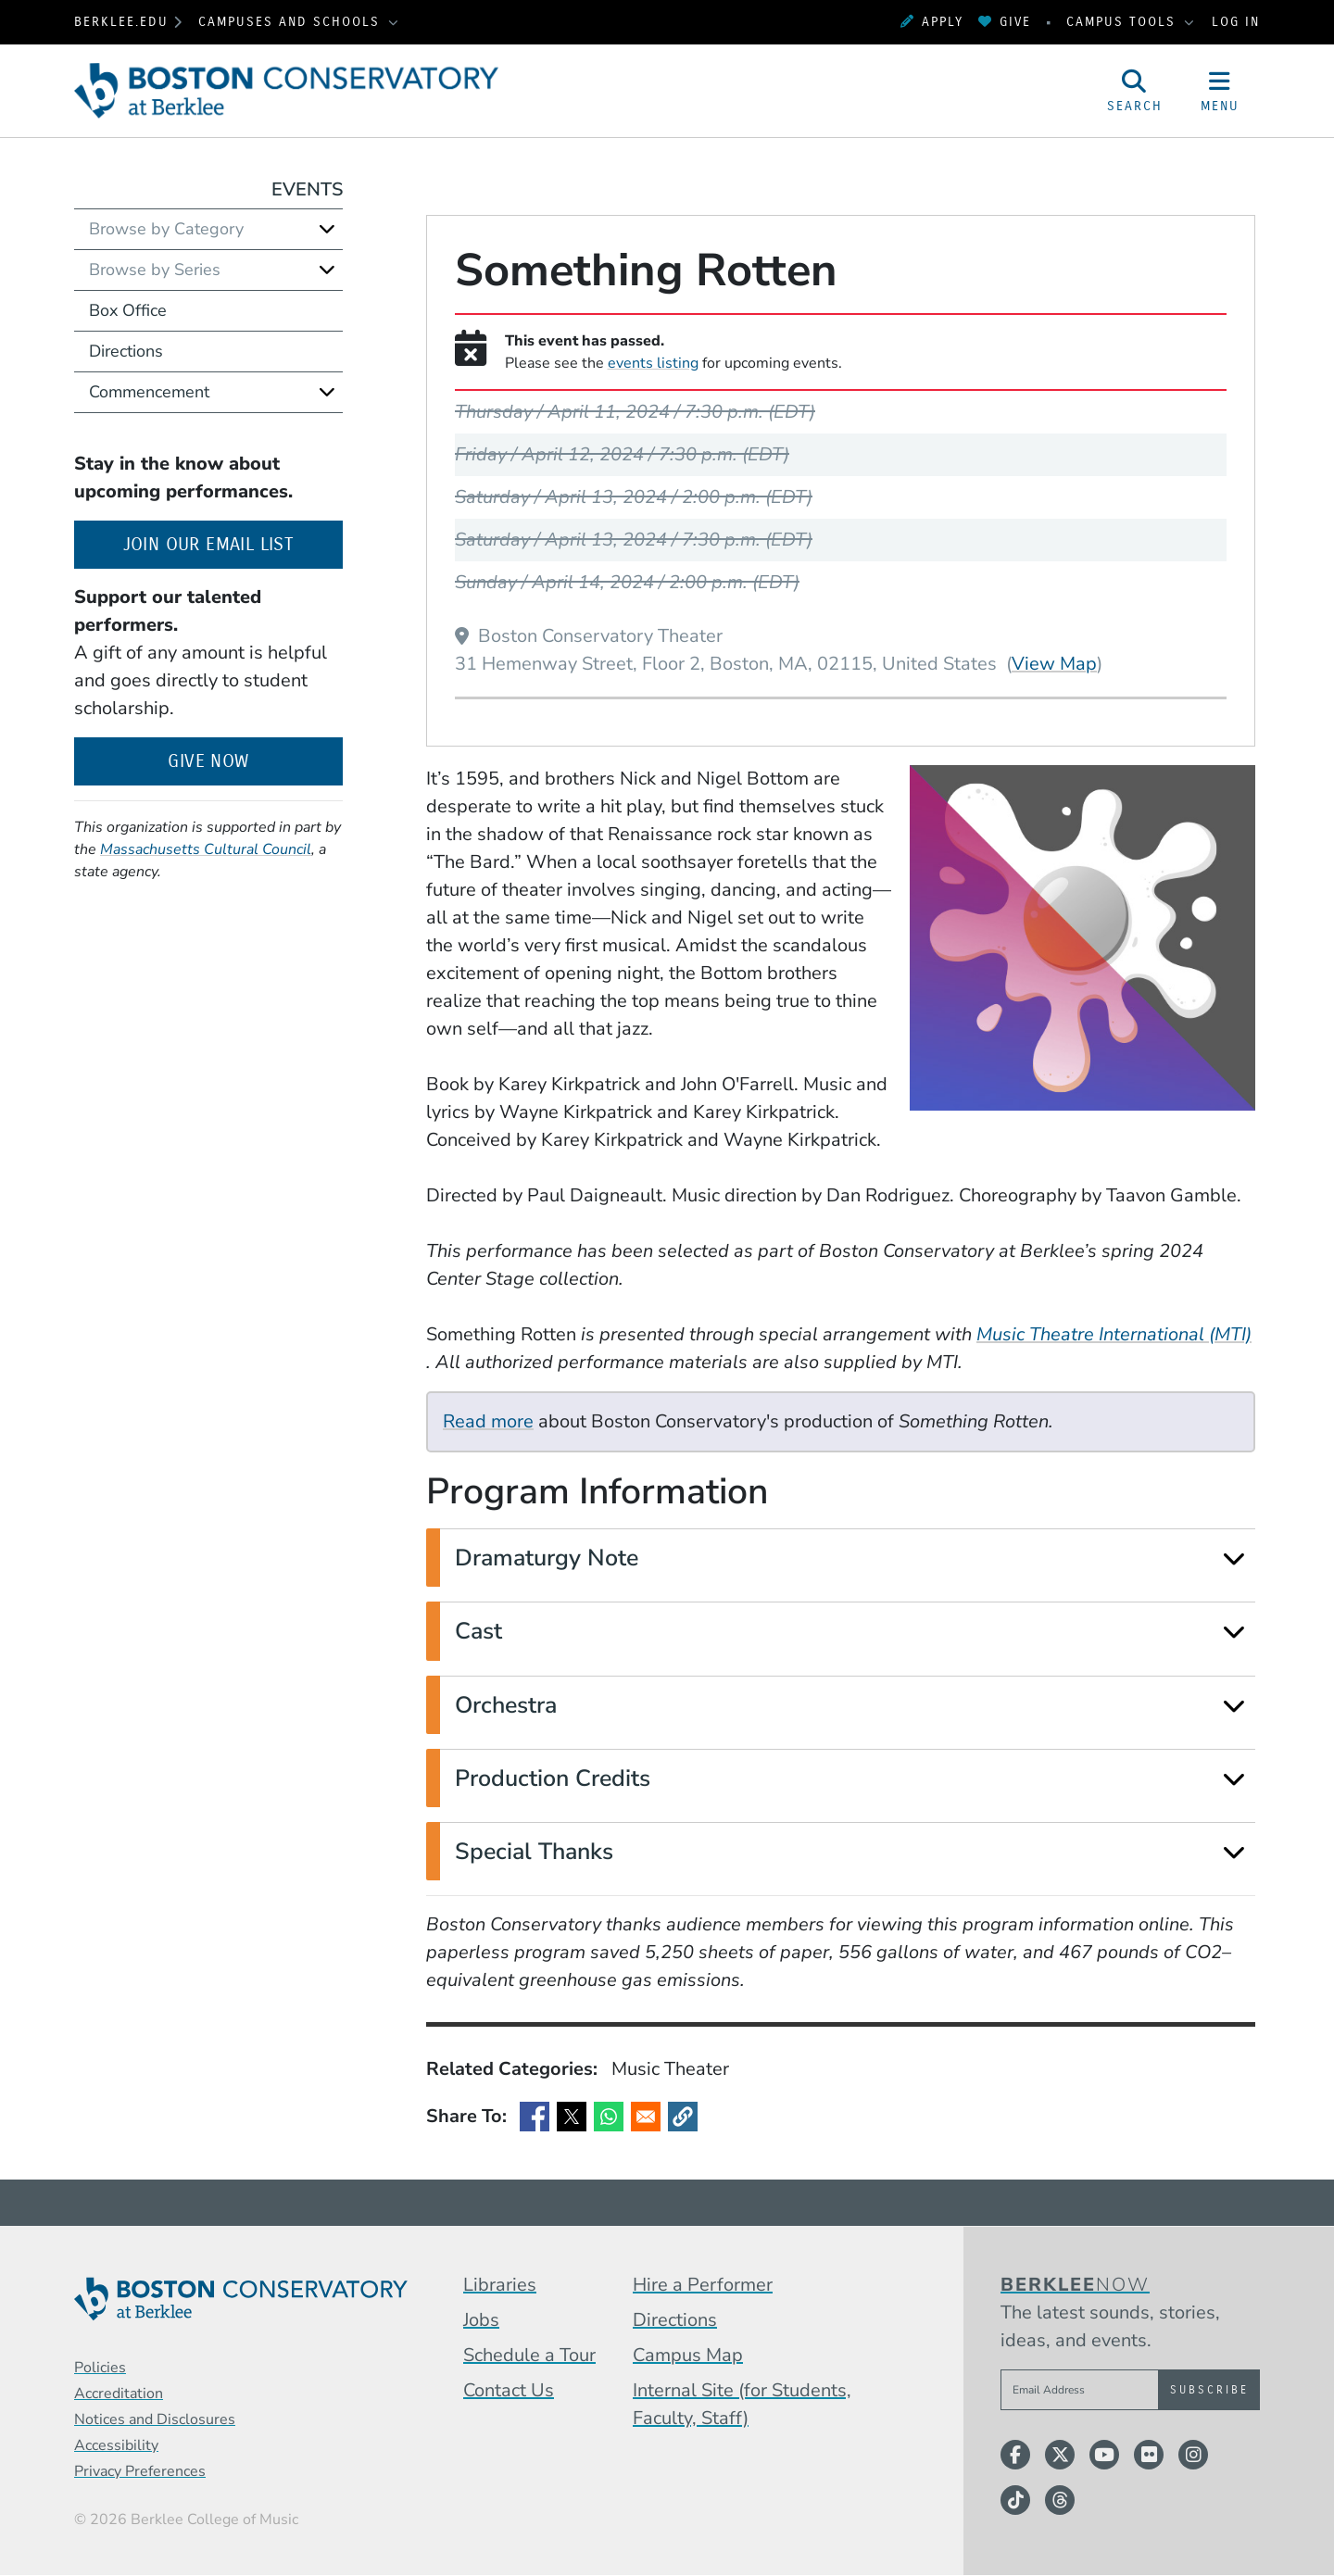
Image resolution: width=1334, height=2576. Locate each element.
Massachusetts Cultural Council (205, 849)
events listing (653, 363)
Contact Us (508, 2390)
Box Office (128, 310)
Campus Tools (1123, 22)
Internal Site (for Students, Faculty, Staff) (742, 2404)
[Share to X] (571, 2116)
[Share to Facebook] (534, 2116)
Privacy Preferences (140, 2471)
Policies (100, 2367)
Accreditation (118, 2393)
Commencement (149, 392)
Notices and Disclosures (154, 2419)
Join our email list (233, 542)
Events (307, 189)
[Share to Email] (646, 2116)
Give (1004, 22)
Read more (488, 1421)
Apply (931, 22)
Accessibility (116, 2445)
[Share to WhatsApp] (608, 2116)
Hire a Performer (703, 2284)
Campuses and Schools (291, 22)
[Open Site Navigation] (1220, 90)
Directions (126, 351)
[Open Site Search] (1134, 90)
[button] (683, 2116)
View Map (1054, 663)
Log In (1236, 22)
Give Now (208, 761)
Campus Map (688, 2355)
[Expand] (1233, 1558)
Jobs (481, 2319)
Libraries (499, 2284)
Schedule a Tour (529, 2355)
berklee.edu (121, 22)
